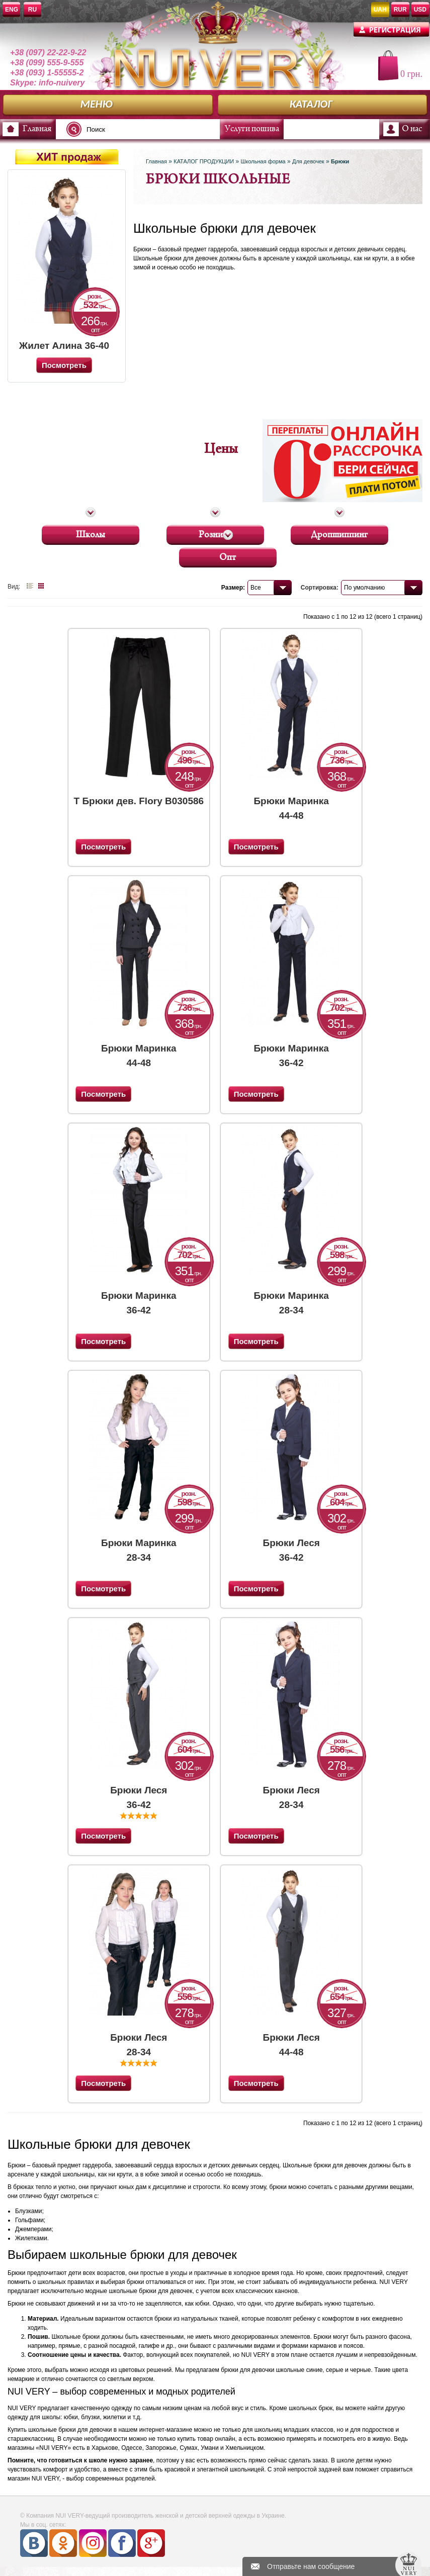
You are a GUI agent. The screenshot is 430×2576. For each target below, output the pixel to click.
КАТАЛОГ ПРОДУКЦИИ (204, 161)
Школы (90, 533)
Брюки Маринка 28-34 (290, 1302)
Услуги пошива (252, 129)
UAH (380, 9)
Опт (227, 555)
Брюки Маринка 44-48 (290, 808)
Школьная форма (262, 161)
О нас (412, 129)
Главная (37, 129)
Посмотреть (103, 846)
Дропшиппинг (339, 533)
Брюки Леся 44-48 (291, 2044)
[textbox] (146, 129)
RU (32, 9)
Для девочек (308, 161)
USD (420, 9)
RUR (400, 9)
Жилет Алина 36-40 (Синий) (64, 345)
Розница (215, 533)
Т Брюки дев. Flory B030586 (139, 801)
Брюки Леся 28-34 (291, 1797)
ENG (11, 9)
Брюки (340, 161)
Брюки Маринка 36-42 (290, 1055)
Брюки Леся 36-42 (291, 1550)
